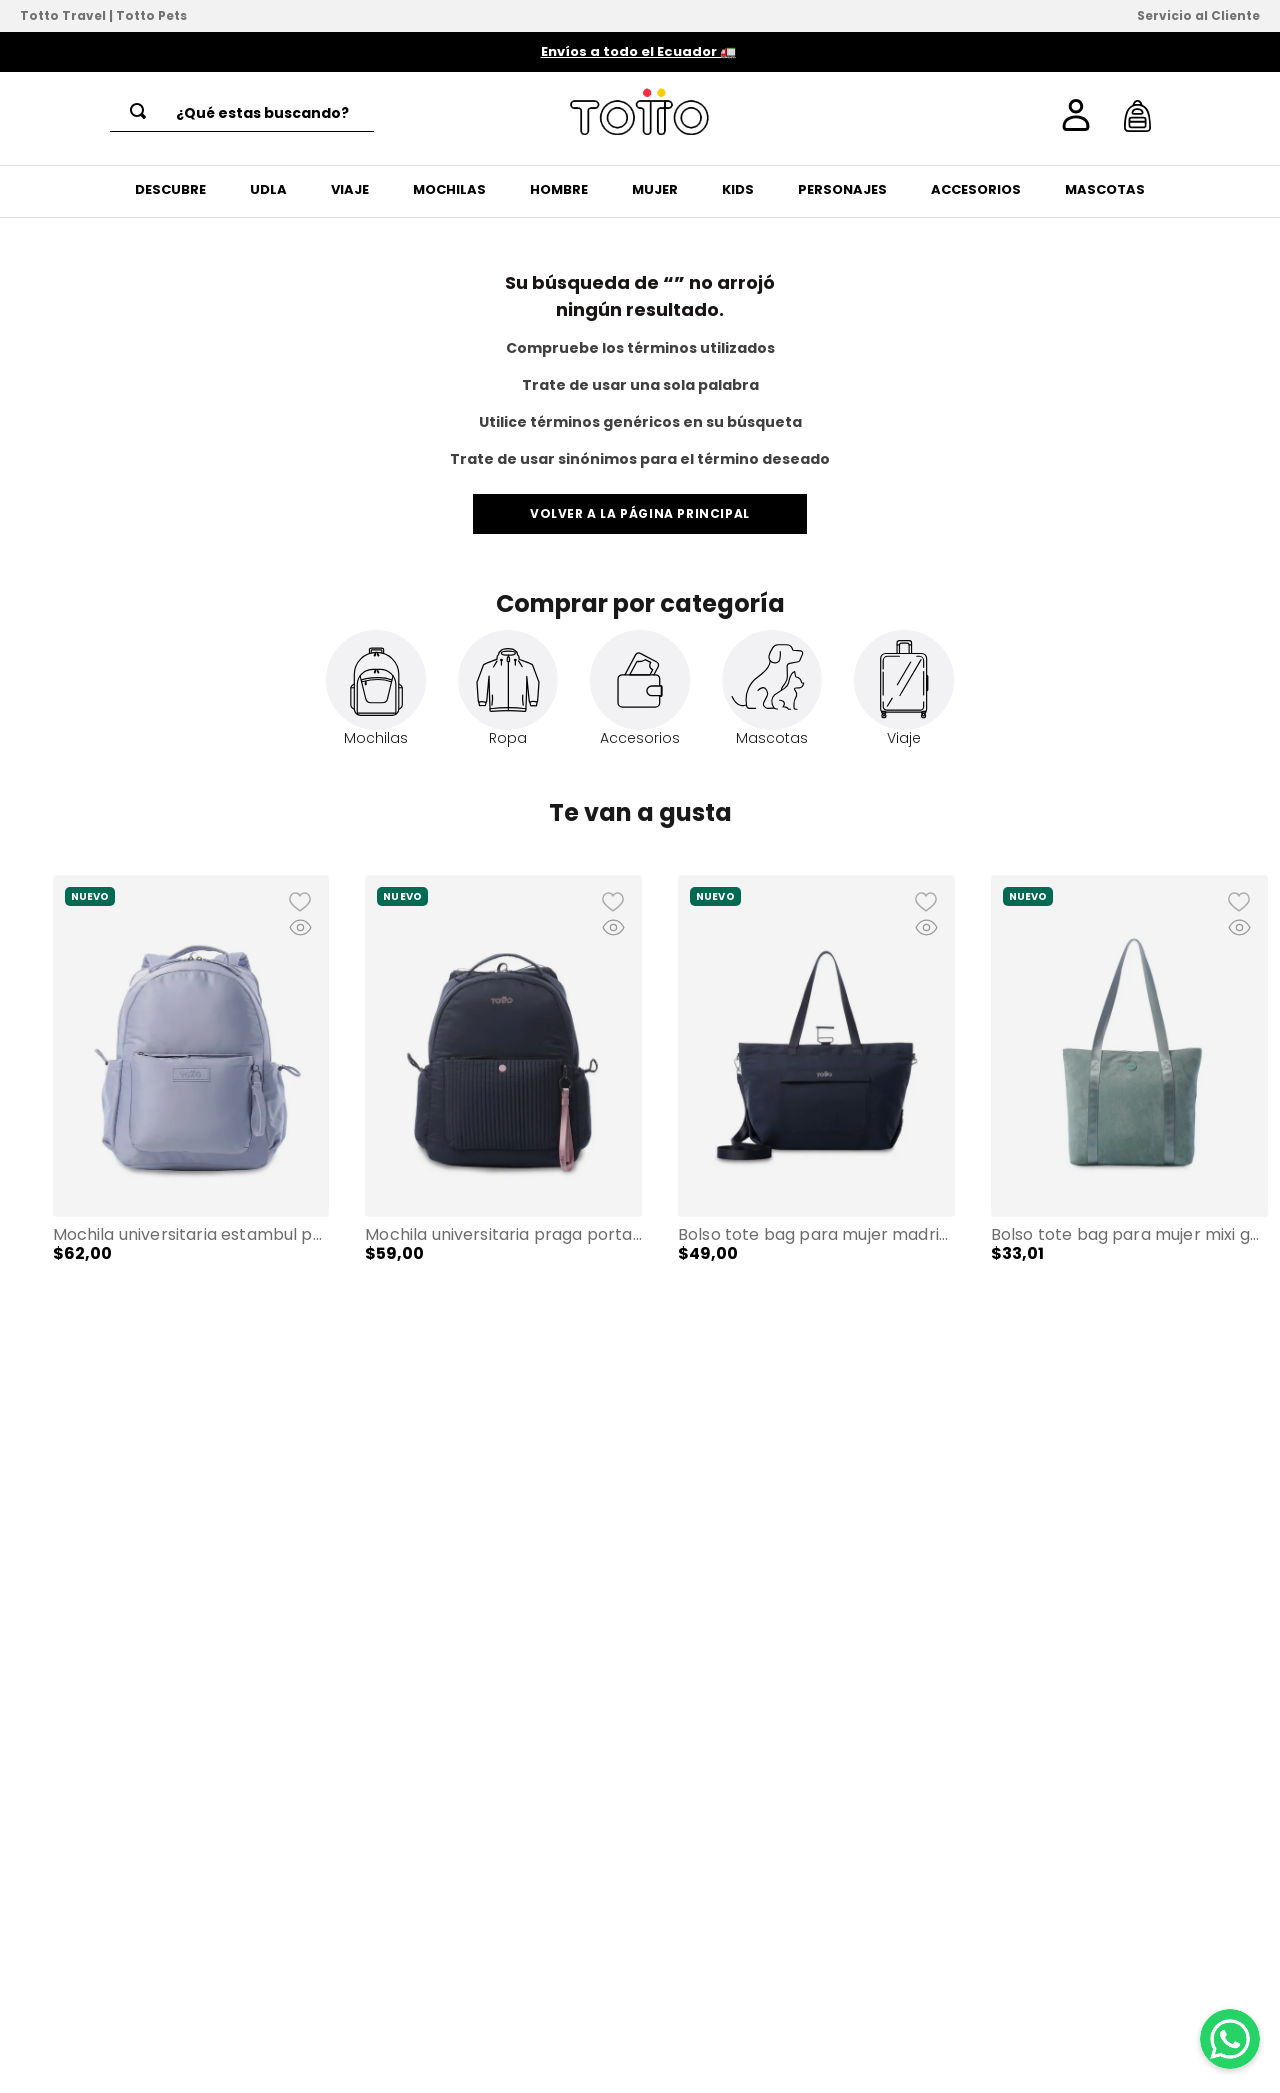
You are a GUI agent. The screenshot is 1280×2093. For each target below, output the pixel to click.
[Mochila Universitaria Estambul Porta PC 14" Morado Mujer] (191, 1110)
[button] (27, 1125)
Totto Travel (63, 15)
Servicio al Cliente (1198, 15)
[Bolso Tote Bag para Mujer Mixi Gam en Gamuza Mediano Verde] (1129, 1110)
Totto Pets (151, 15)
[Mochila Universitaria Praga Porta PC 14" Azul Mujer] (503, 1110)
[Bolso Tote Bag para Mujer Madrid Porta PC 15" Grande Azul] (816, 1110)
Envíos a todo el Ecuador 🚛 (638, 51)
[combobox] (242, 113)
